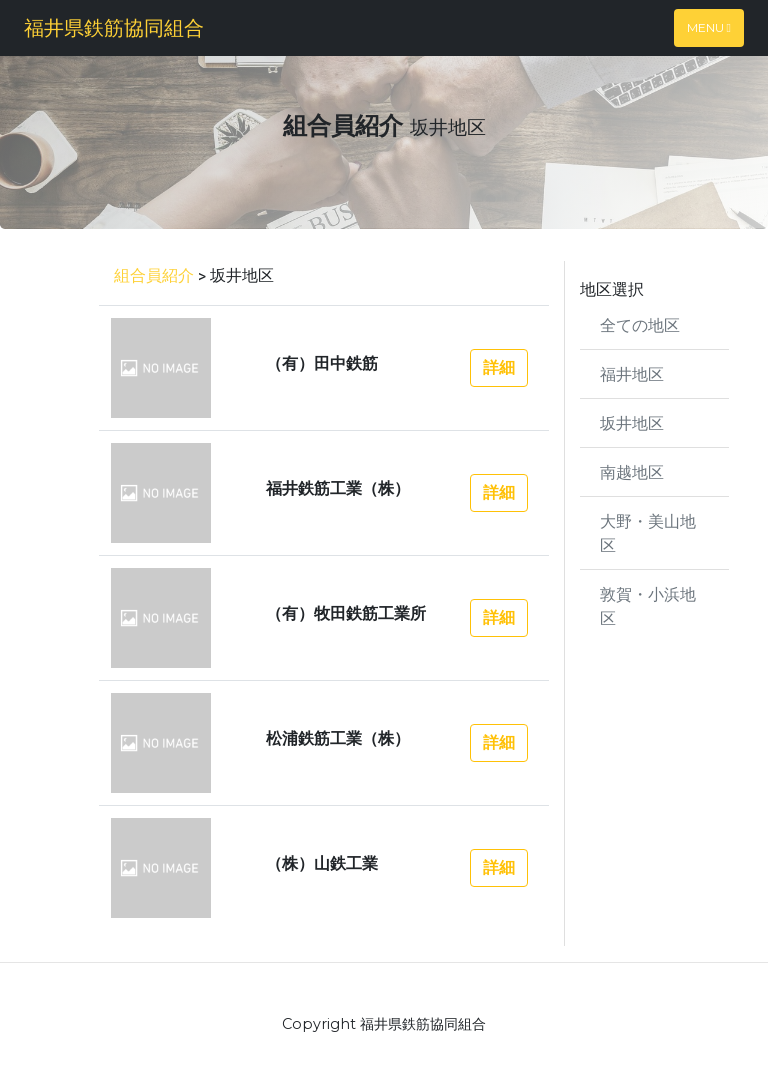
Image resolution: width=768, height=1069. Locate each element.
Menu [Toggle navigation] (709, 27)
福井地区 (632, 373)
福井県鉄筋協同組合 (114, 27)
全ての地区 (640, 324)
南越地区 (632, 471)
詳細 (499, 367)
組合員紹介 (154, 274)
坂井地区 (632, 422)
